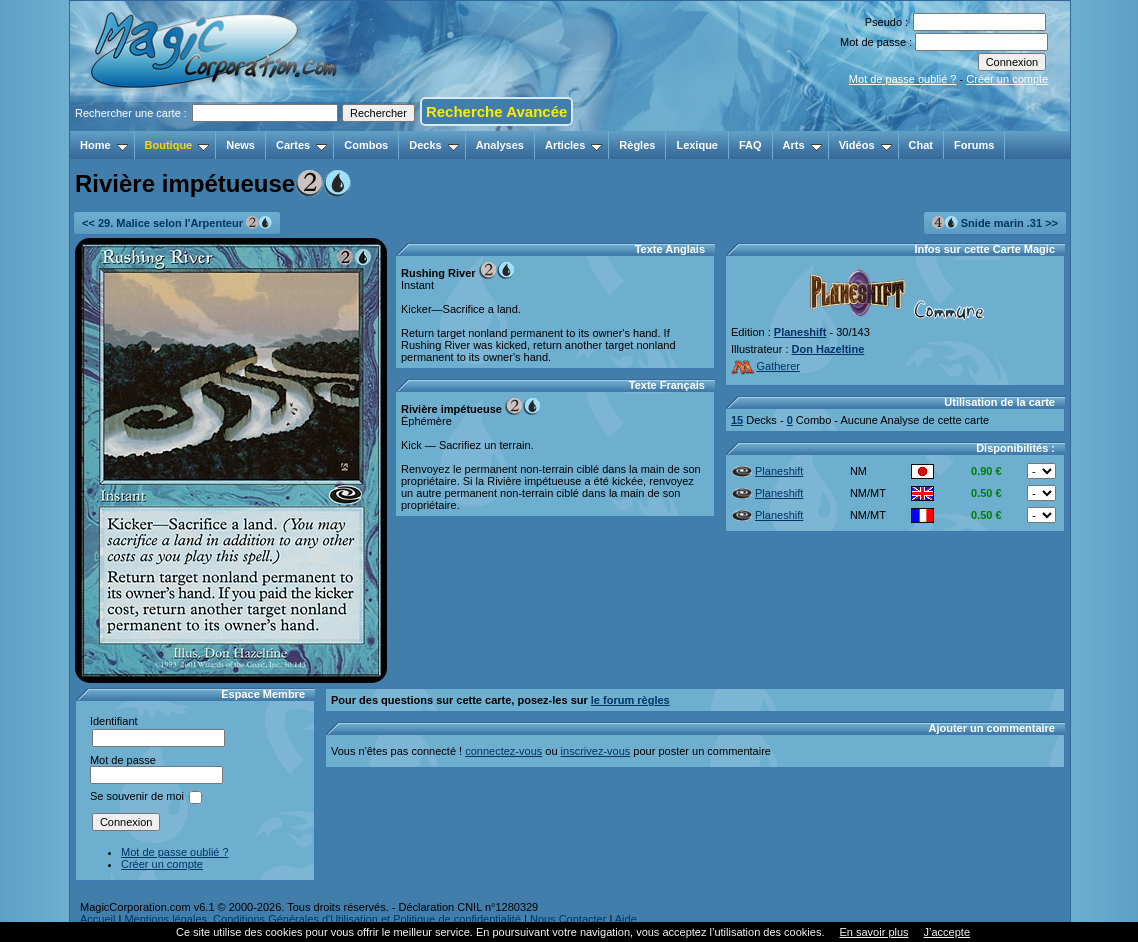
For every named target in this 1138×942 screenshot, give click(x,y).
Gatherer (765, 366)
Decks (433, 145)
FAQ (750, 145)
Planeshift (800, 332)
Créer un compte (1007, 79)
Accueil (97, 919)
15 (737, 420)
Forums (974, 145)
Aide (626, 919)
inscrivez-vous (596, 751)
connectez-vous (503, 751)
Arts (802, 145)
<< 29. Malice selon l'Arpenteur (177, 222)
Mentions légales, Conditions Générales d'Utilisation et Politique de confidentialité (322, 919)
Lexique (697, 145)
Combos (366, 145)
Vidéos (865, 145)
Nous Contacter (568, 919)
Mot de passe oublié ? (903, 79)
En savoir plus (873, 932)
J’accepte (947, 932)
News (240, 145)
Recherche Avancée (496, 111)
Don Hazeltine (828, 349)
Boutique (177, 145)
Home (104, 145)
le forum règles (630, 700)
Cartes (301, 145)
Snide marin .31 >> (995, 222)
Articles (573, 145)
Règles (637, 145)
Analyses (500, 145)
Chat (921, 145)
